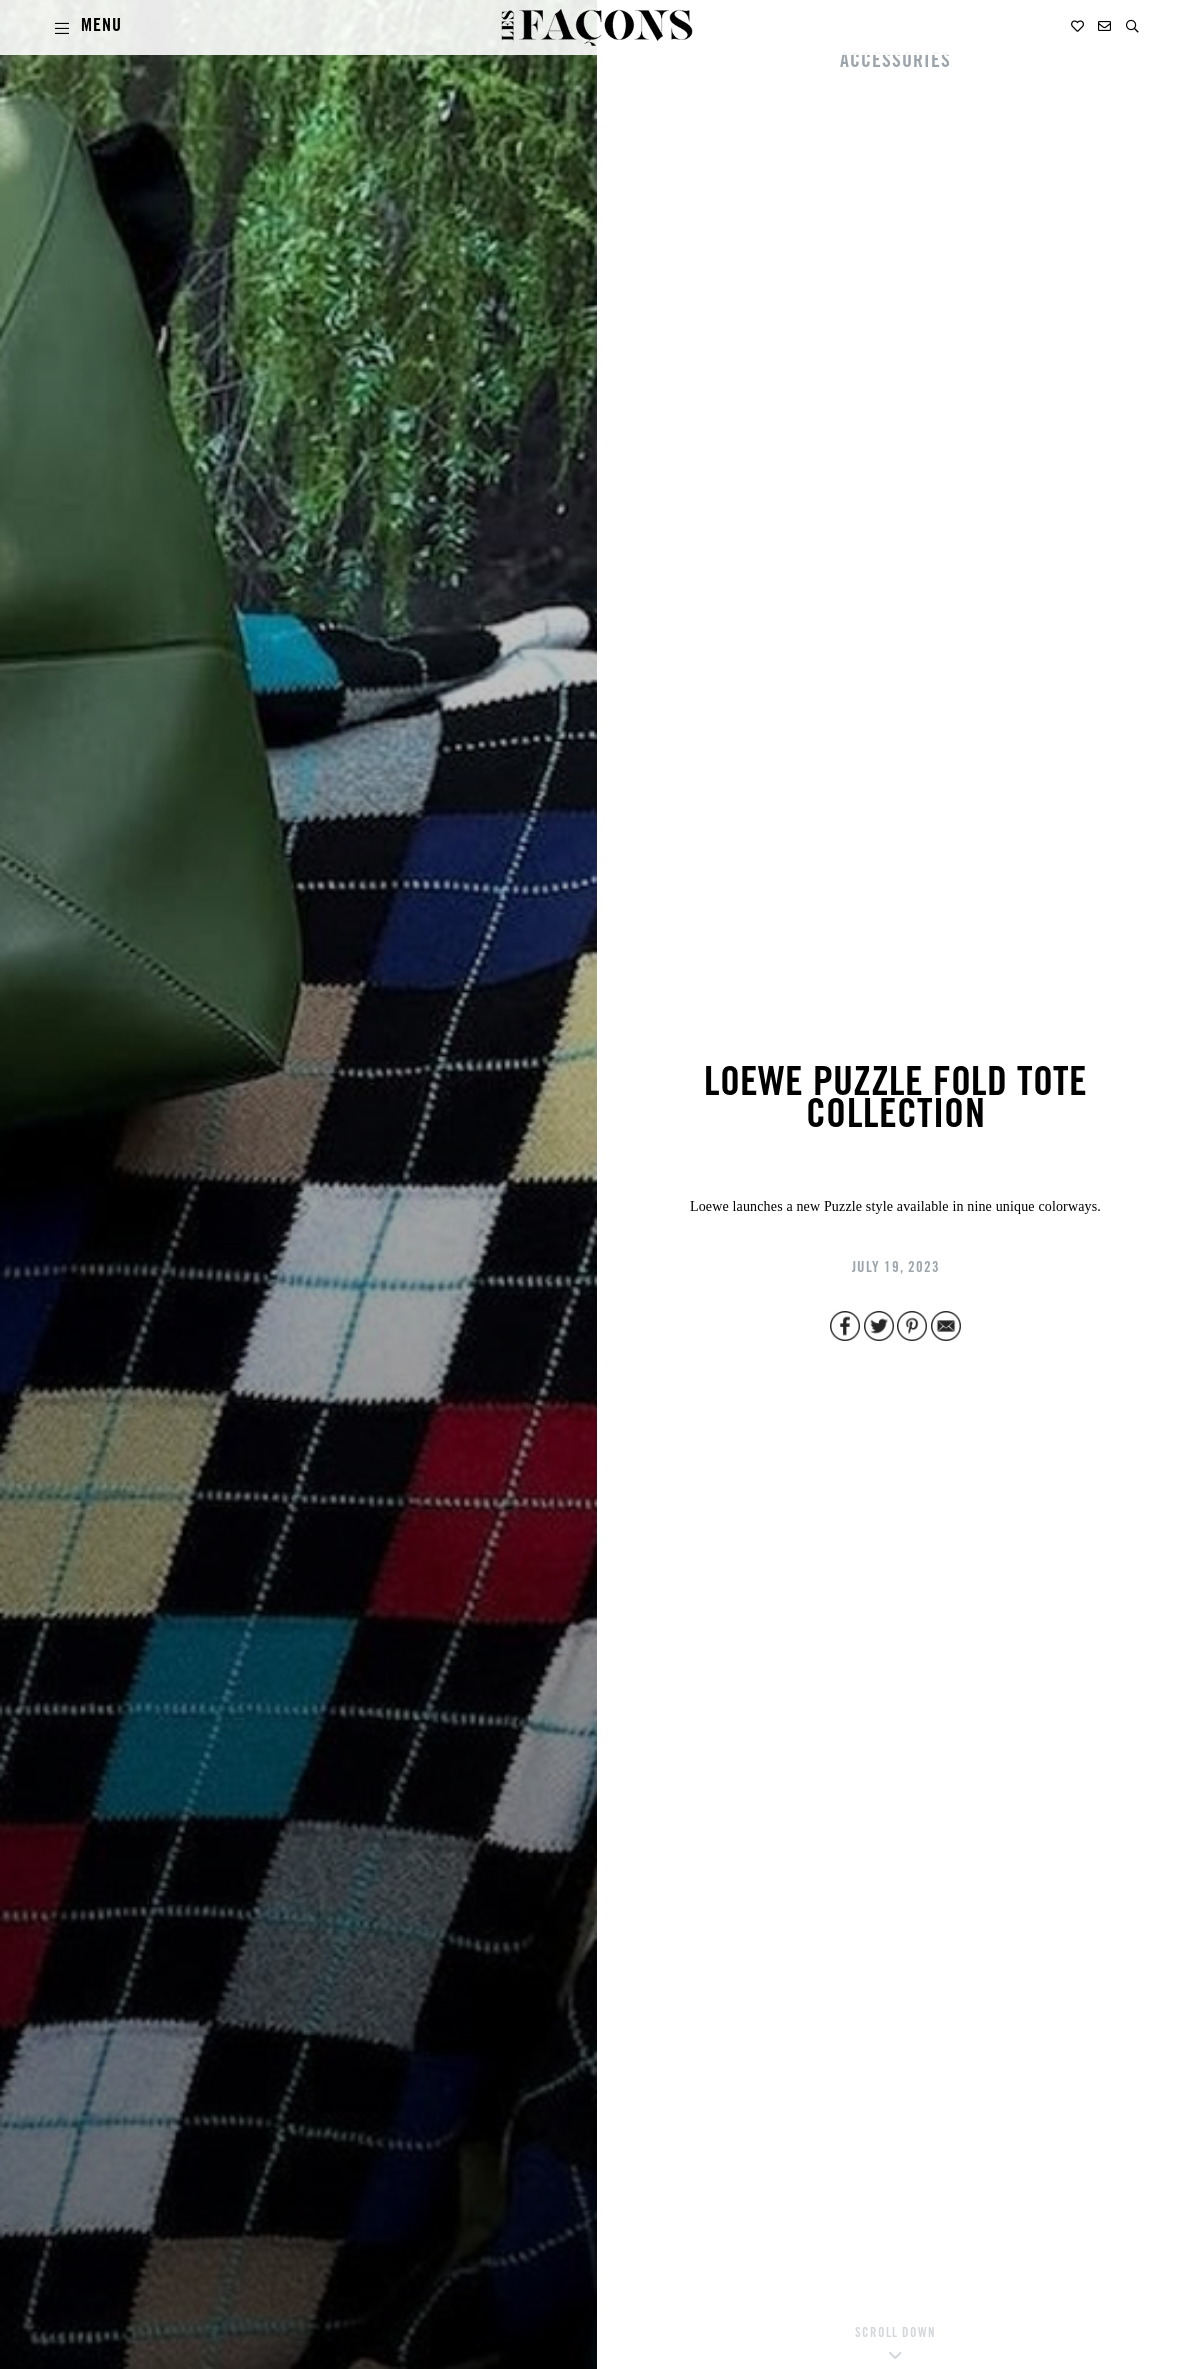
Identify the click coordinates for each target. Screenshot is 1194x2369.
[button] (1132, 26)
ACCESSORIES (895, 63)
